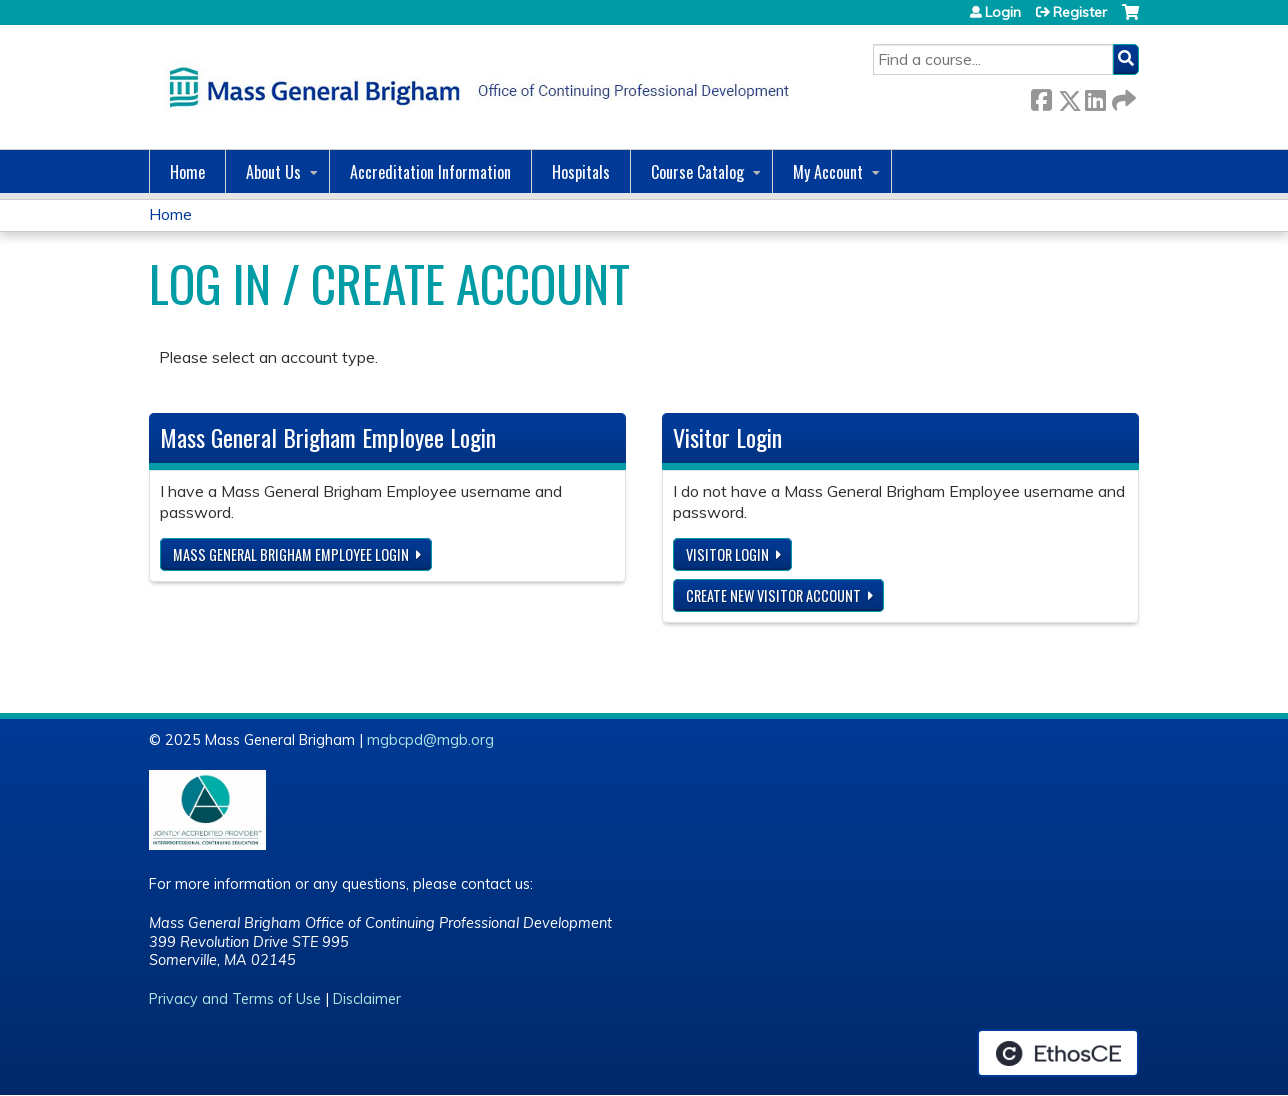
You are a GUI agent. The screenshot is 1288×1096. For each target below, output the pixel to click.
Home (187, 172)
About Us (273, 172)
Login (1003, 12)
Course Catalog (697, 172)
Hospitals (581, 172)
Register (1080, 12)
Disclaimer (367, 999)
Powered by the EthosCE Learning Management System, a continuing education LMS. (1058, 1053)
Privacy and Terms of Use (235, 999)
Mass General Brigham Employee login (291, 554)
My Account (828, 172)
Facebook (1041, 96)
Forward (1122, 96)
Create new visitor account (773, 595)
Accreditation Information (430, 172)
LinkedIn (1095, 96)
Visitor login (727, 554)
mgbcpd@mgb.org (430, 740)
